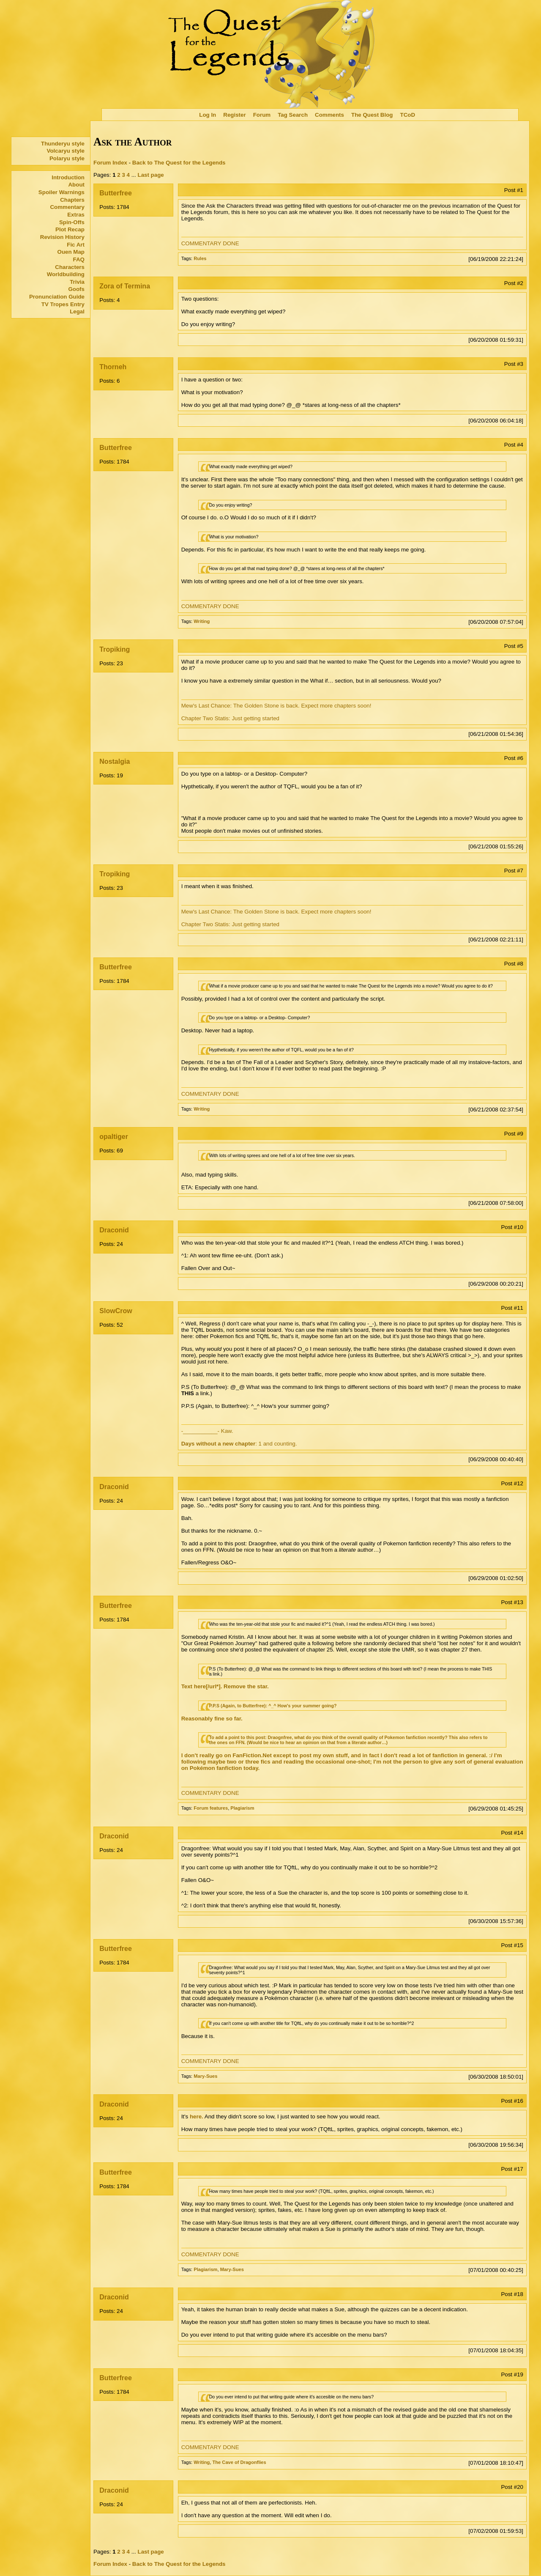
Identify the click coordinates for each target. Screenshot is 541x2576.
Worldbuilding (66, 274)
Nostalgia (114, 761)
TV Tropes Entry (63, 304)
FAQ (79, 259)
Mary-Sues (205, 2076)
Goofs (76, 289)
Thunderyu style (63, 143)
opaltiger (113, 1136)
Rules (200, 258)
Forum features (211, 1808)
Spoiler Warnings (61, 192)
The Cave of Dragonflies (239, 2462)
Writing (202, 621)
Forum (261, 115)
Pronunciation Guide (57, 297)
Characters (70, 267)
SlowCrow (115, 1310)
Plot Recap (70, 229)
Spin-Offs (72, 222)
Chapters (72, 200)
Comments (329, 115)
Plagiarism (242, 1808)
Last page (151, 175)
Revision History (62, 237)
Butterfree (115, 193)
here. (196, 2116)
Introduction (68, 177)
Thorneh (112, 366)
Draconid (113, 1230)
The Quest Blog (372, 115)
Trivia (77, 282)
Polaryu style (67, 158)
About (76, 184)
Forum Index (110, 162)
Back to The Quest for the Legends (179, 162)
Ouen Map (71, 252)
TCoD (407, 115)
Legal (77, 311)
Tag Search (293, 115)
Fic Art (76, 244)
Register (234, 115)
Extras (76, 214)
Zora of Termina (124, 286)
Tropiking (114, 649)
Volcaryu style (66, 151)
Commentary (67, 207)
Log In (207, 115)
